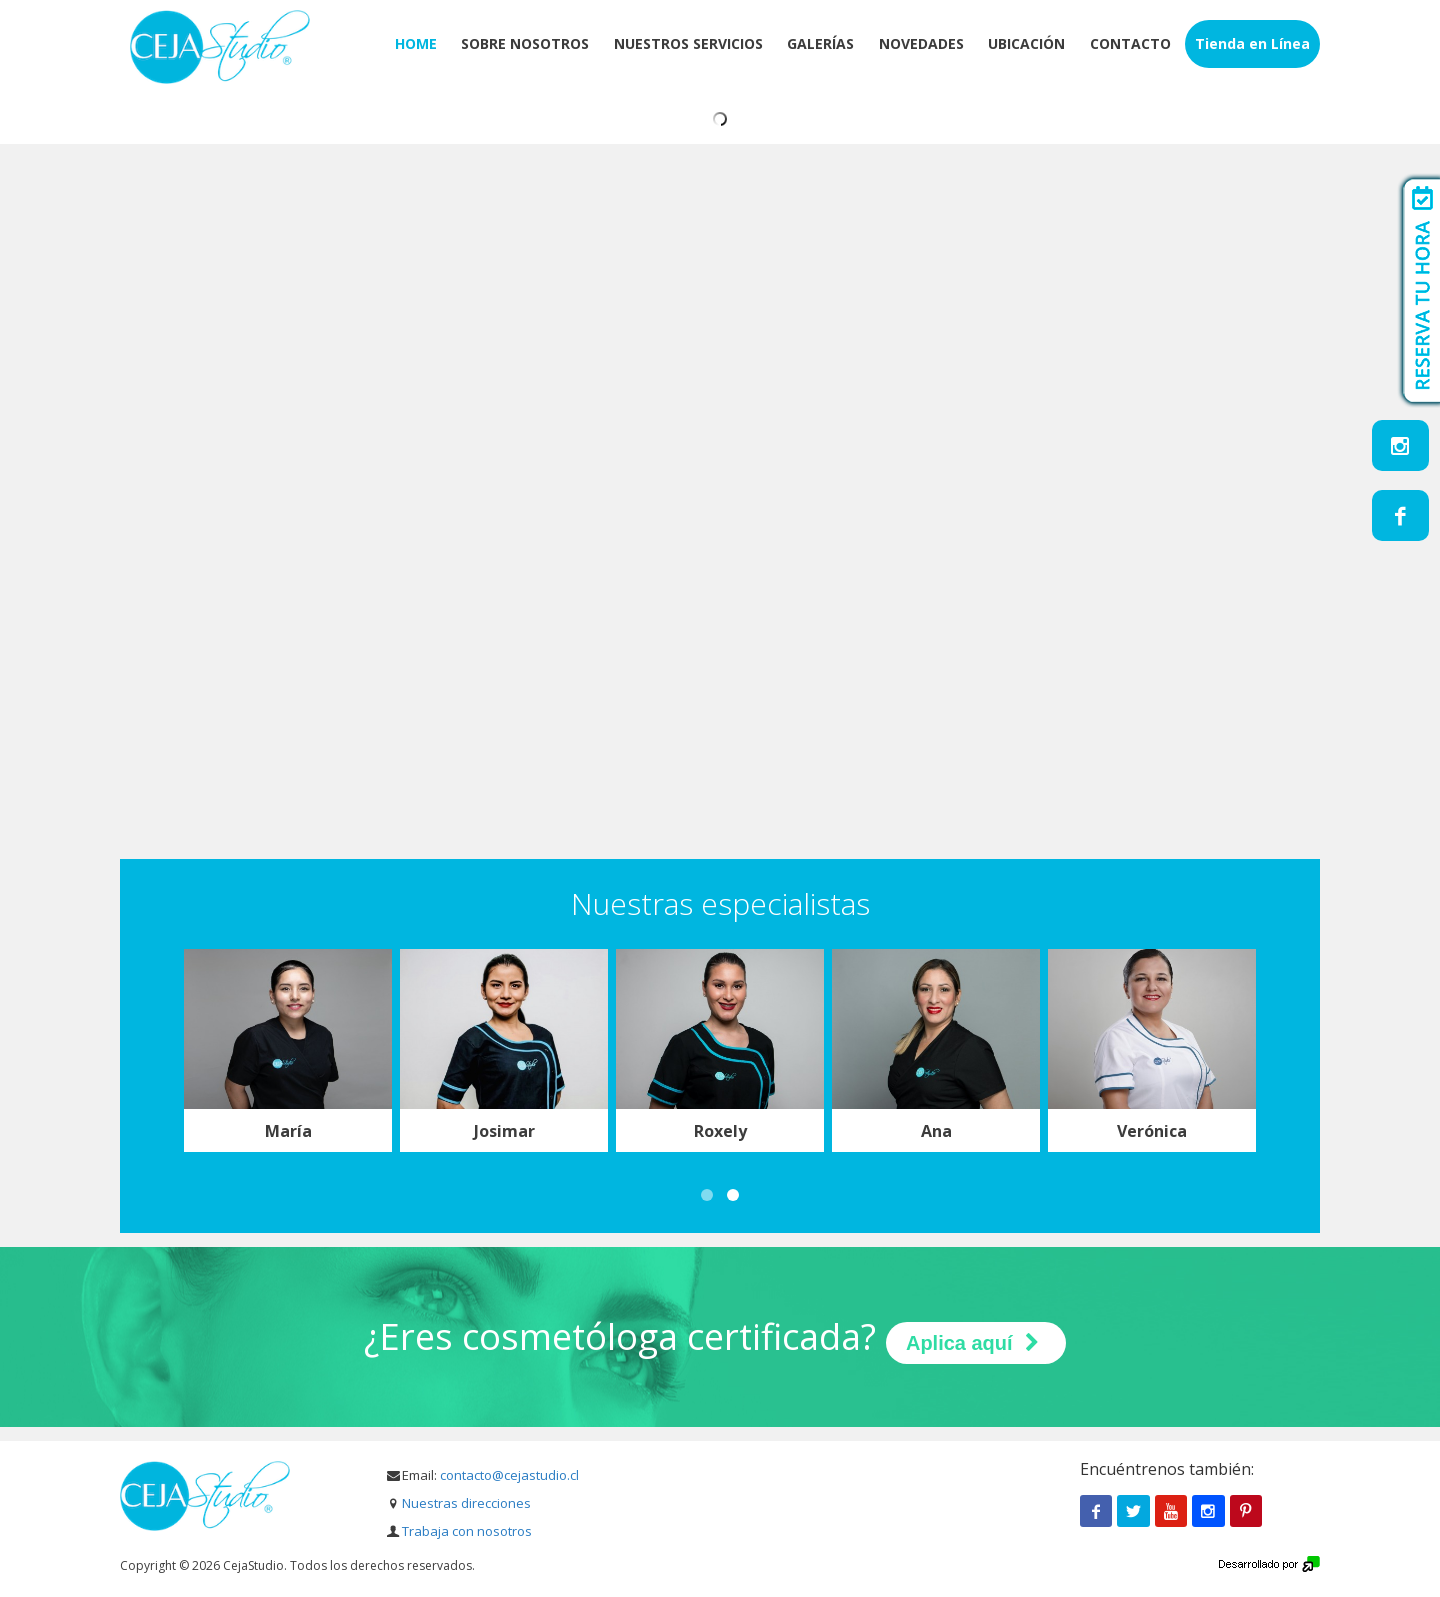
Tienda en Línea (1252, 43)
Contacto (1130, 43)
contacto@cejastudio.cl (509, 1475)
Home (416, 43)
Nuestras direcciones (466, 1503)
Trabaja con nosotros (467, 1531)
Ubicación (1026, 43)
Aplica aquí (976, 1343)
